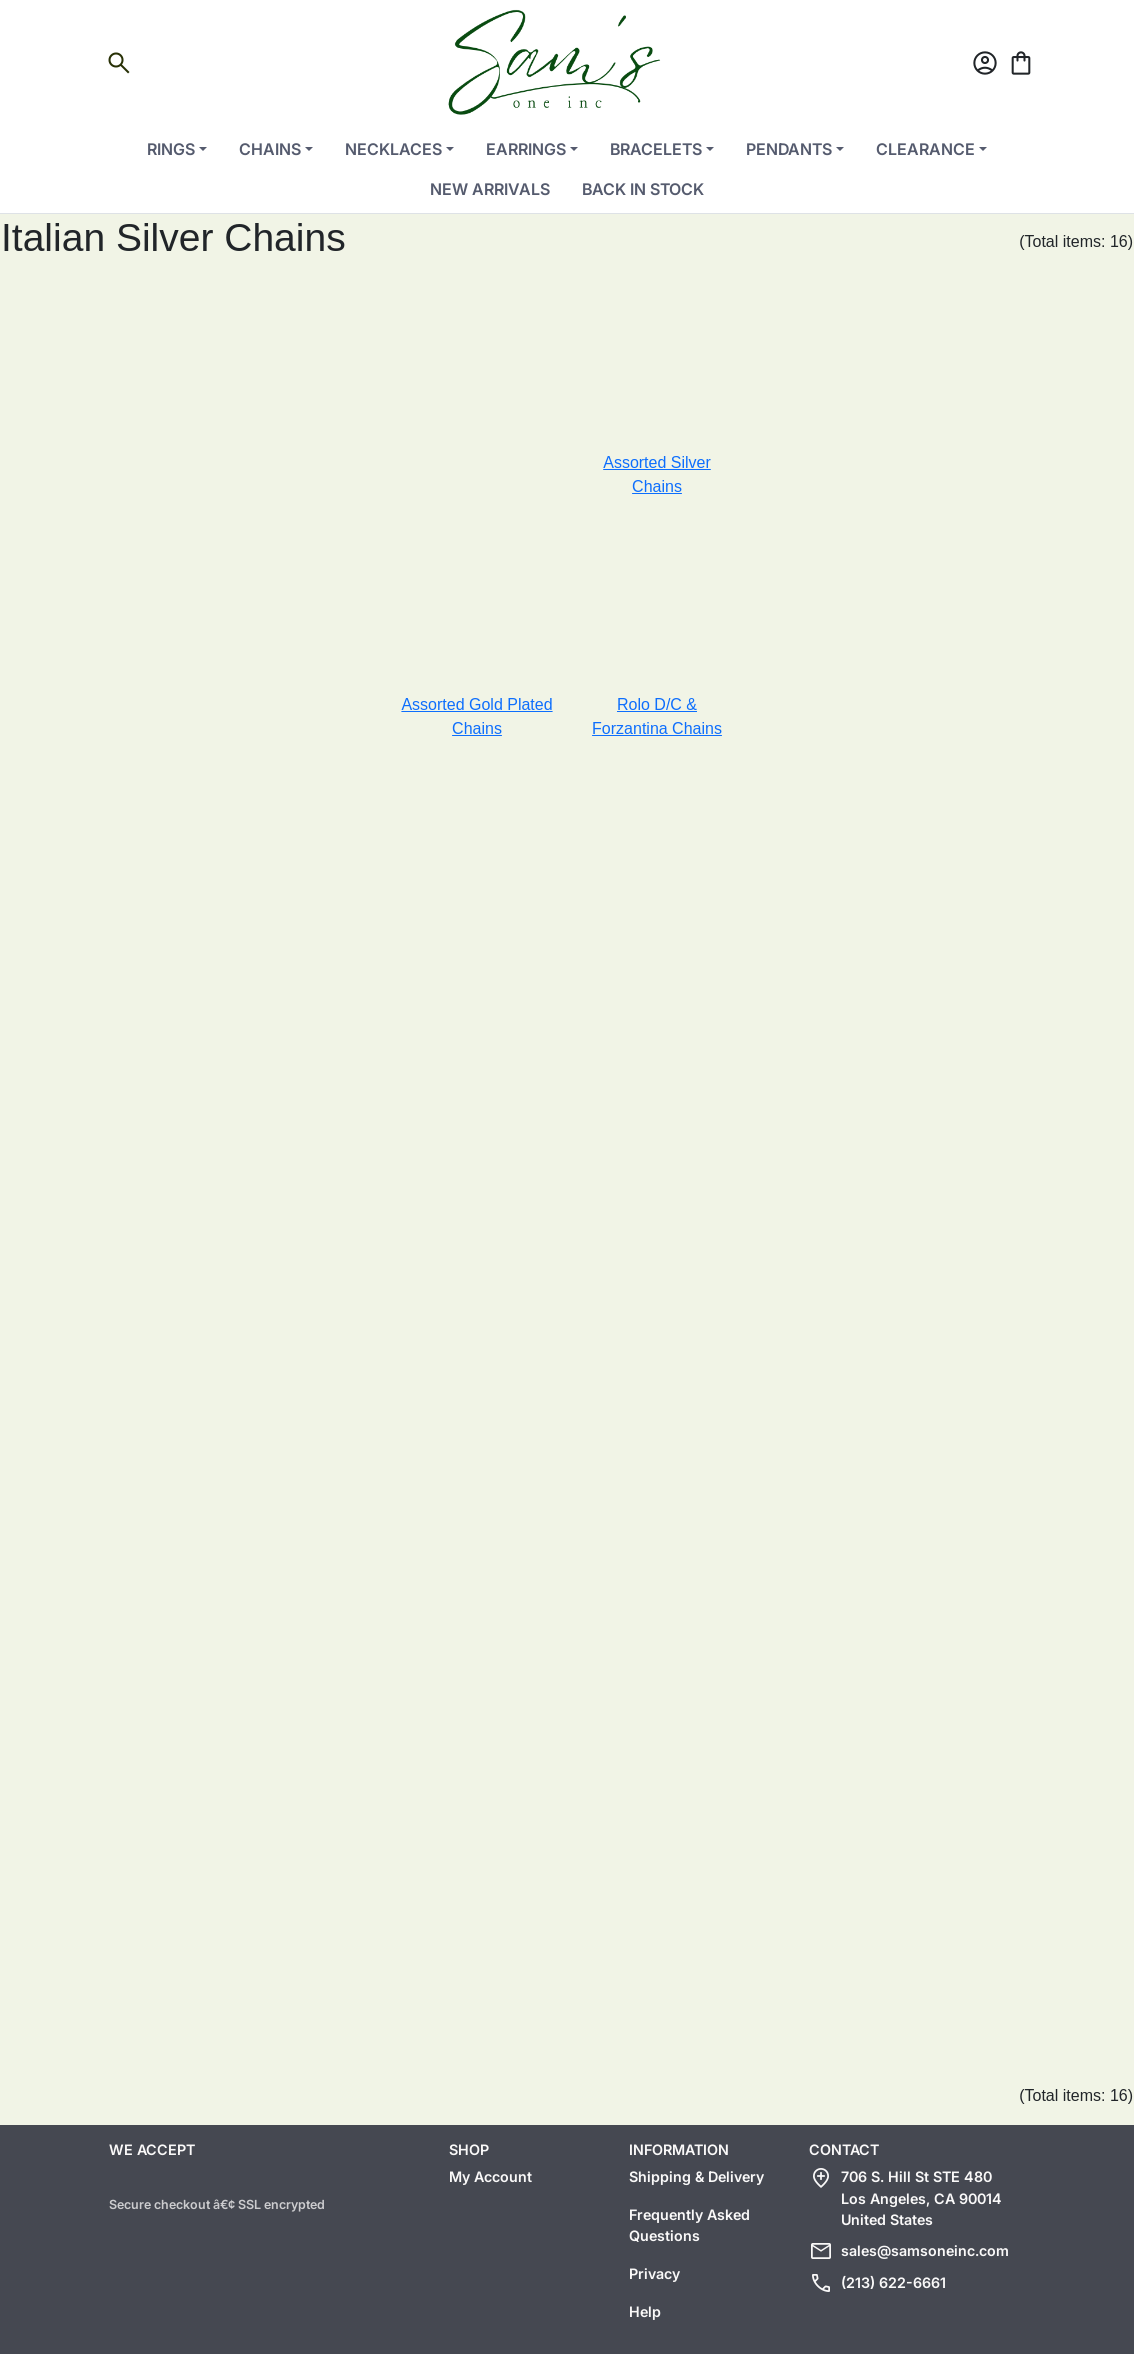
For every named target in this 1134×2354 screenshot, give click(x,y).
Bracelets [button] (656, 149)
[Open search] (119, 66)
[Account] (985, 66)
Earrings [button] (526, 149)
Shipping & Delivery (696, 2176)
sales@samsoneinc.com (925, 2250)
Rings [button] (171, 149)
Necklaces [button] (393, 149)
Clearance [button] (925, 149)
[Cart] (1021, 66)
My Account (490, 2176)
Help (645, 2311)
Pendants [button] (789, 149)
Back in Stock (643, 189)
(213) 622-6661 (893, 2282)
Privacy (654, 2273)
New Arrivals (490, 189)
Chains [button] (270, 149)
